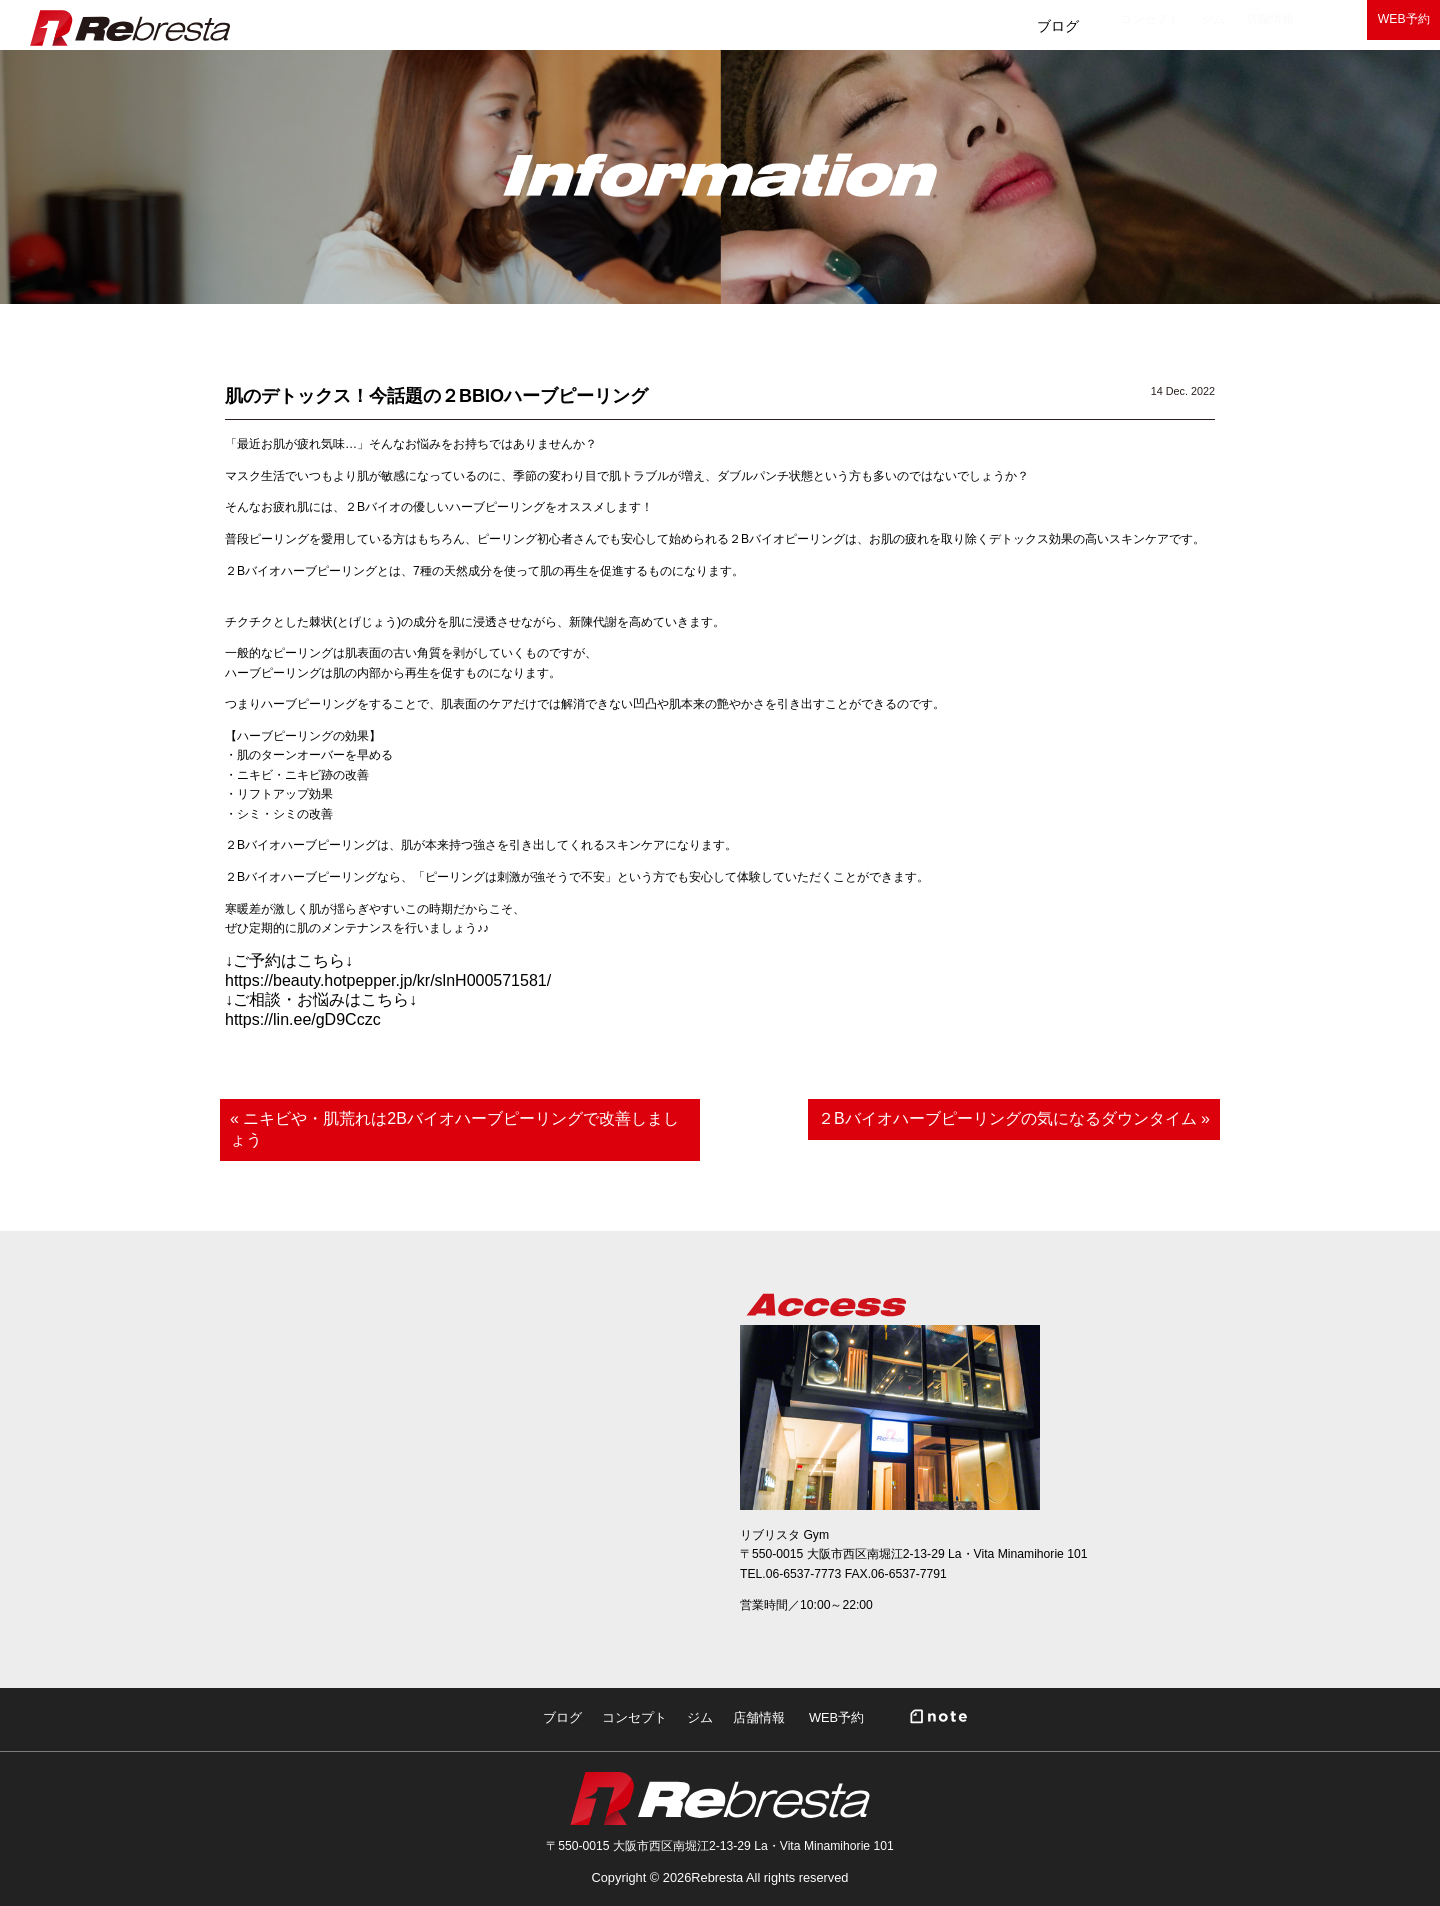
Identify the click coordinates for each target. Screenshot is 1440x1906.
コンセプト (870, 26)
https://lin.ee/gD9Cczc (303, 1019)
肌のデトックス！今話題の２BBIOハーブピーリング (436, 396)
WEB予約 (1379, 26)
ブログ (754, 26)
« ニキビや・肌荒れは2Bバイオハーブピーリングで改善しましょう (454, 1129)
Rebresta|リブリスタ (130, 28)
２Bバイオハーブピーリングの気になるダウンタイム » (1014, 1118)
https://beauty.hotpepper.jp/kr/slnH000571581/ (388, 980)
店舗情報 (1081, 26)
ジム (979, 26)
